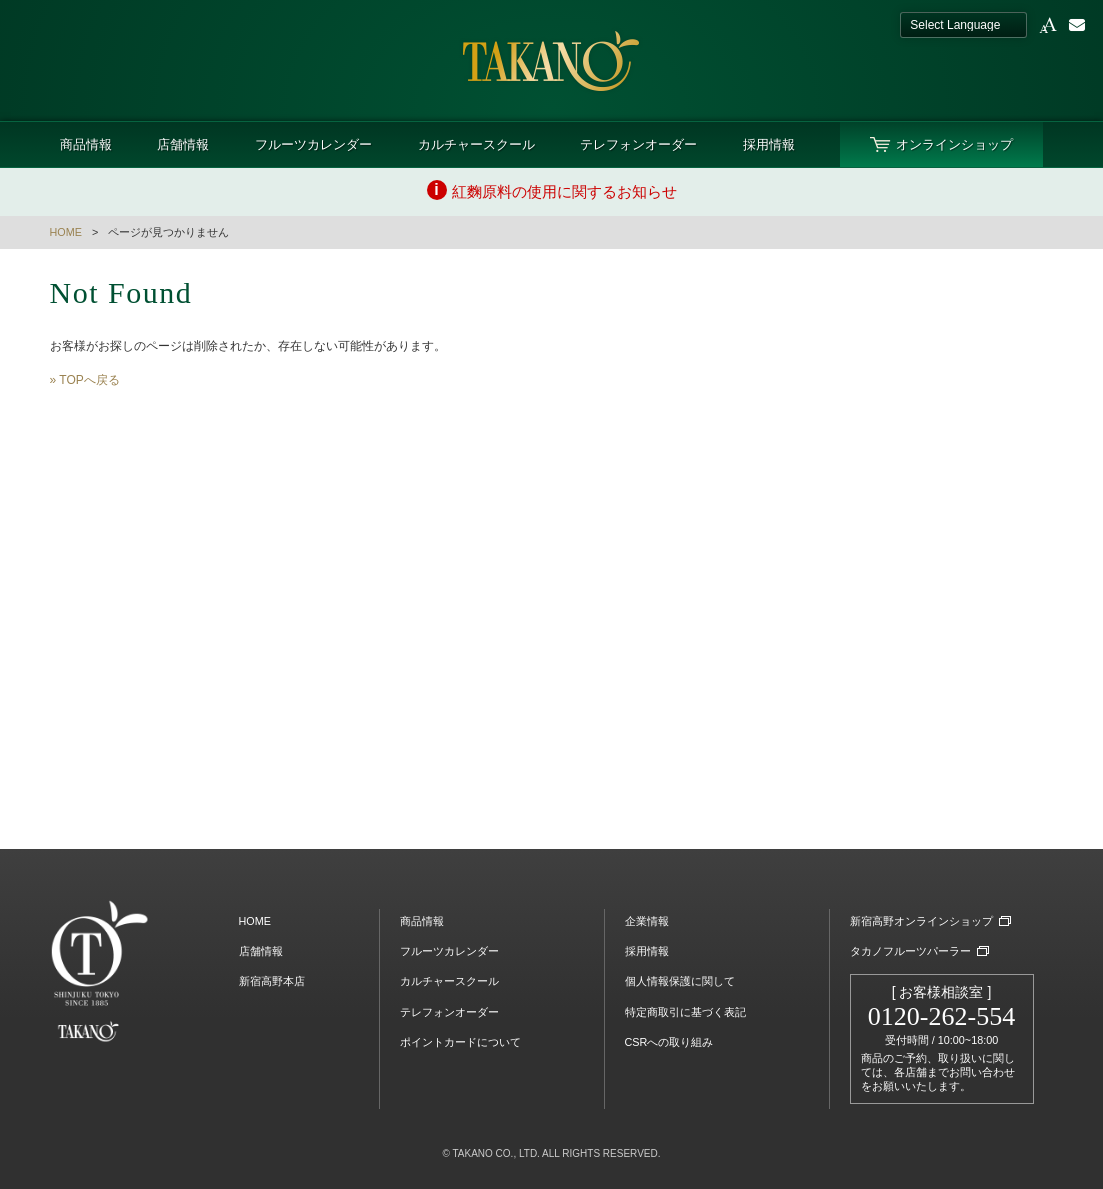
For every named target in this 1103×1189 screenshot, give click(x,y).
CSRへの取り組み (669, 1042)
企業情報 (647, 921)
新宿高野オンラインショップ (921, 921)
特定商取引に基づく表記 (685, 1012)
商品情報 (86, 144)
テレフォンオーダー (638, 144)
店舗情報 (183, 144)
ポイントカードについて (460, 1042)
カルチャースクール (476, 144)
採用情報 (769, 144)
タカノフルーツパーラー (910, 951)
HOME (66, 232)
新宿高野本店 (272, 981)
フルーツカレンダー (313, 144)
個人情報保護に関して (680, 981)
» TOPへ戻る (85, 380)
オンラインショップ (954, 144)
